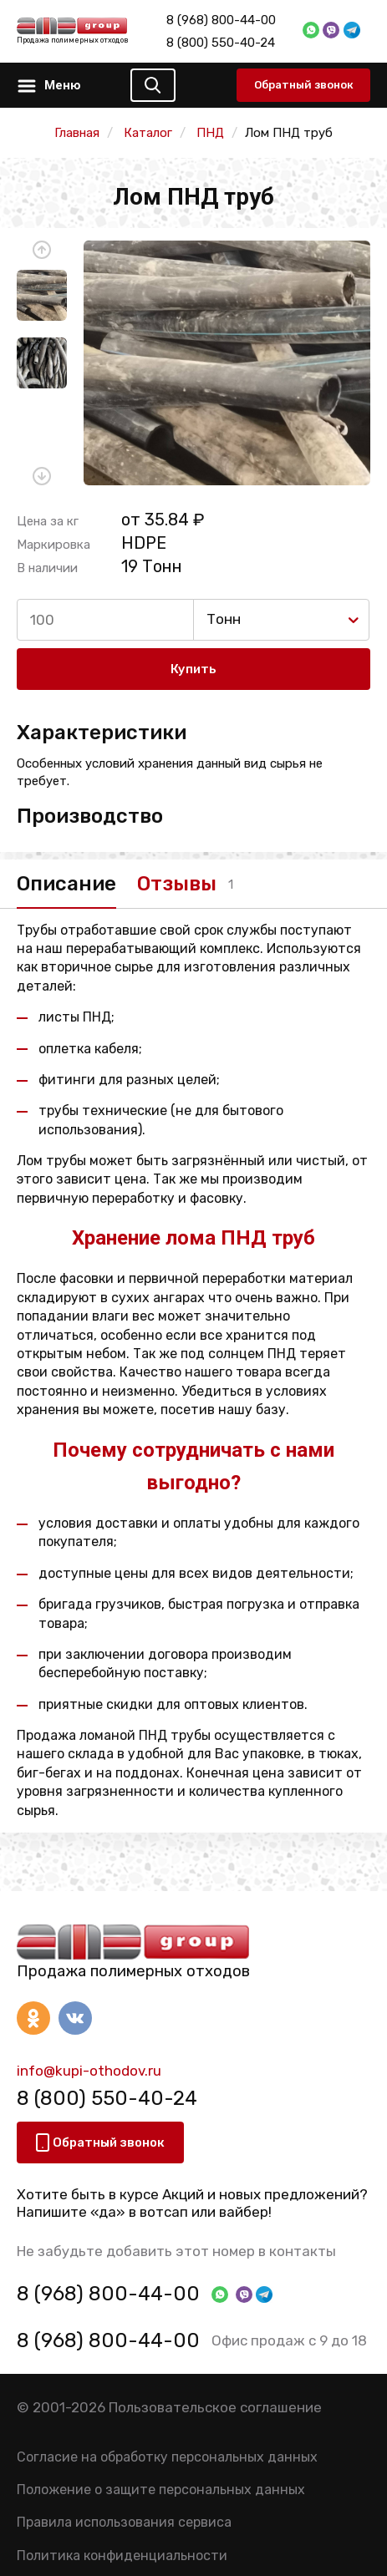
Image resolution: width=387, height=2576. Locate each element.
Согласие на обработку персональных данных (167, 2457)
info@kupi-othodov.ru (89, 2070)
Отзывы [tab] (176, 883)
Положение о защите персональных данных (161, 2489)
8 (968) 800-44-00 (221, 20)
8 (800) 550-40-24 (220, 42)
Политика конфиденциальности (122, 2555)
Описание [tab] (66, 883)
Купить (193, 669)
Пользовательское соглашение (215, 2407)
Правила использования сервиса (124, 2522)
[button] (42, 250)
